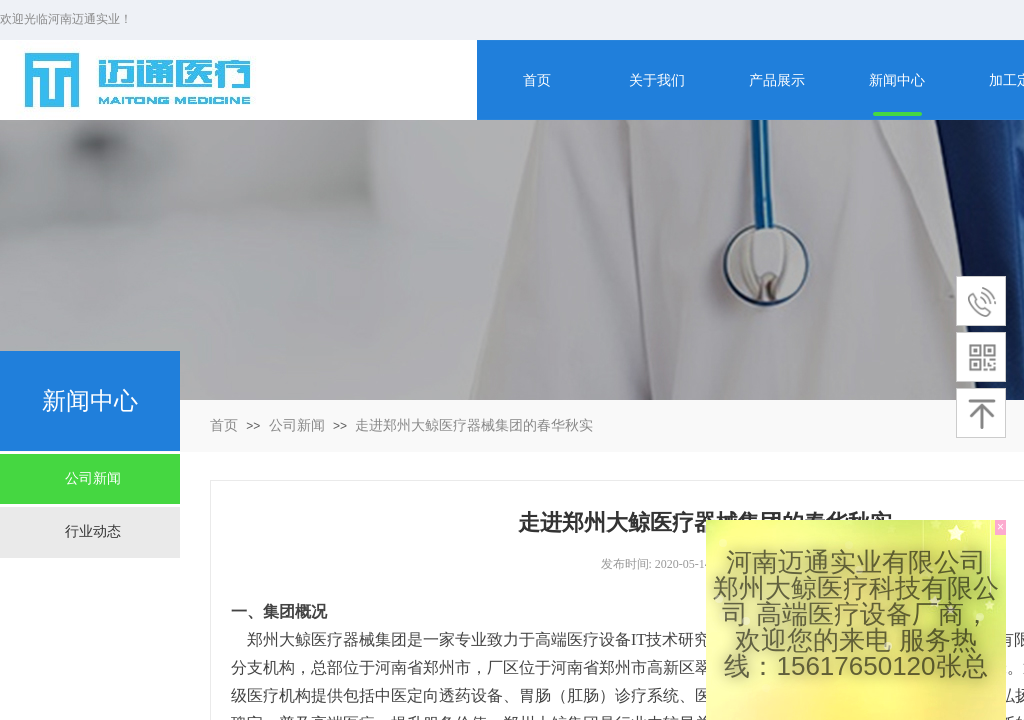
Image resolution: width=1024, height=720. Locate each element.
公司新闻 (297, 425)
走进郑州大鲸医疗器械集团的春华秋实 (474, 425)
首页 (224, 425)
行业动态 (93, 531)
